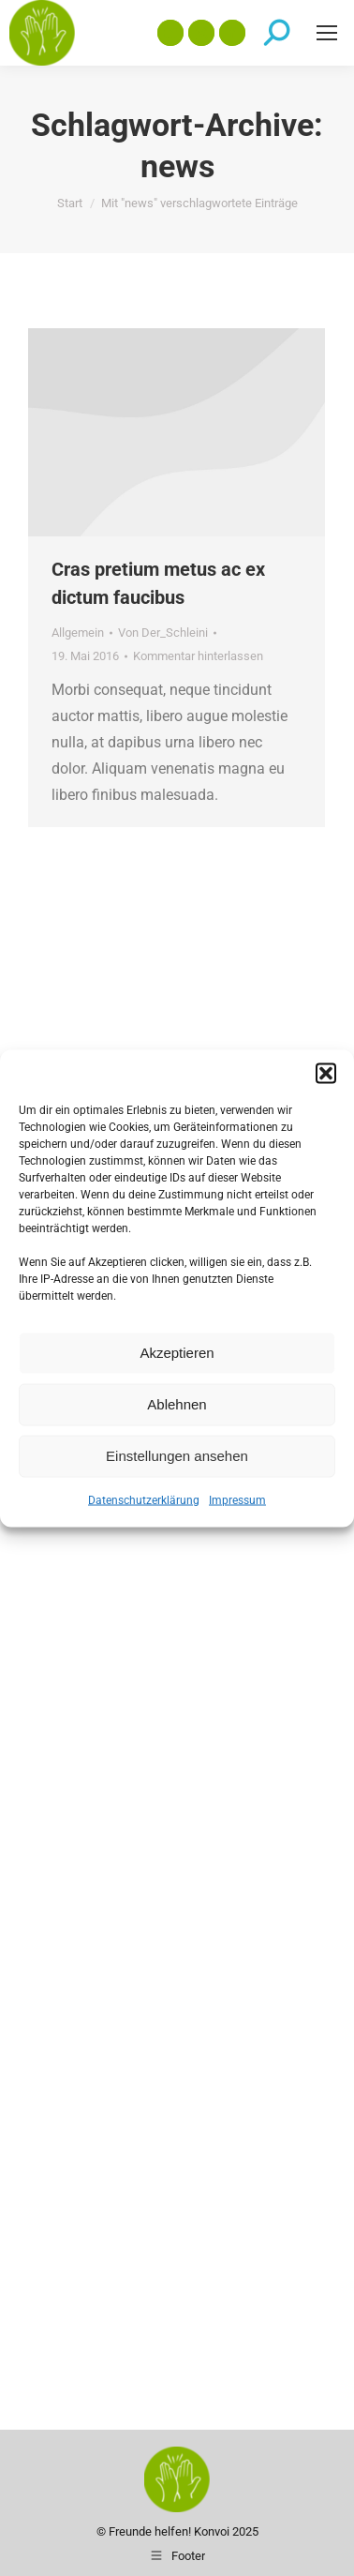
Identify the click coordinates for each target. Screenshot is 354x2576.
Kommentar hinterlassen (198, 656)
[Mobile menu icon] (327, 33)
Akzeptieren (177, 1353)
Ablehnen (176, 1404)
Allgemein (78, 632)
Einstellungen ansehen (177, 1456)
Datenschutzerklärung (143, 1499)
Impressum (237, 1499)
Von (163, 632)
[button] (326, 1072)
